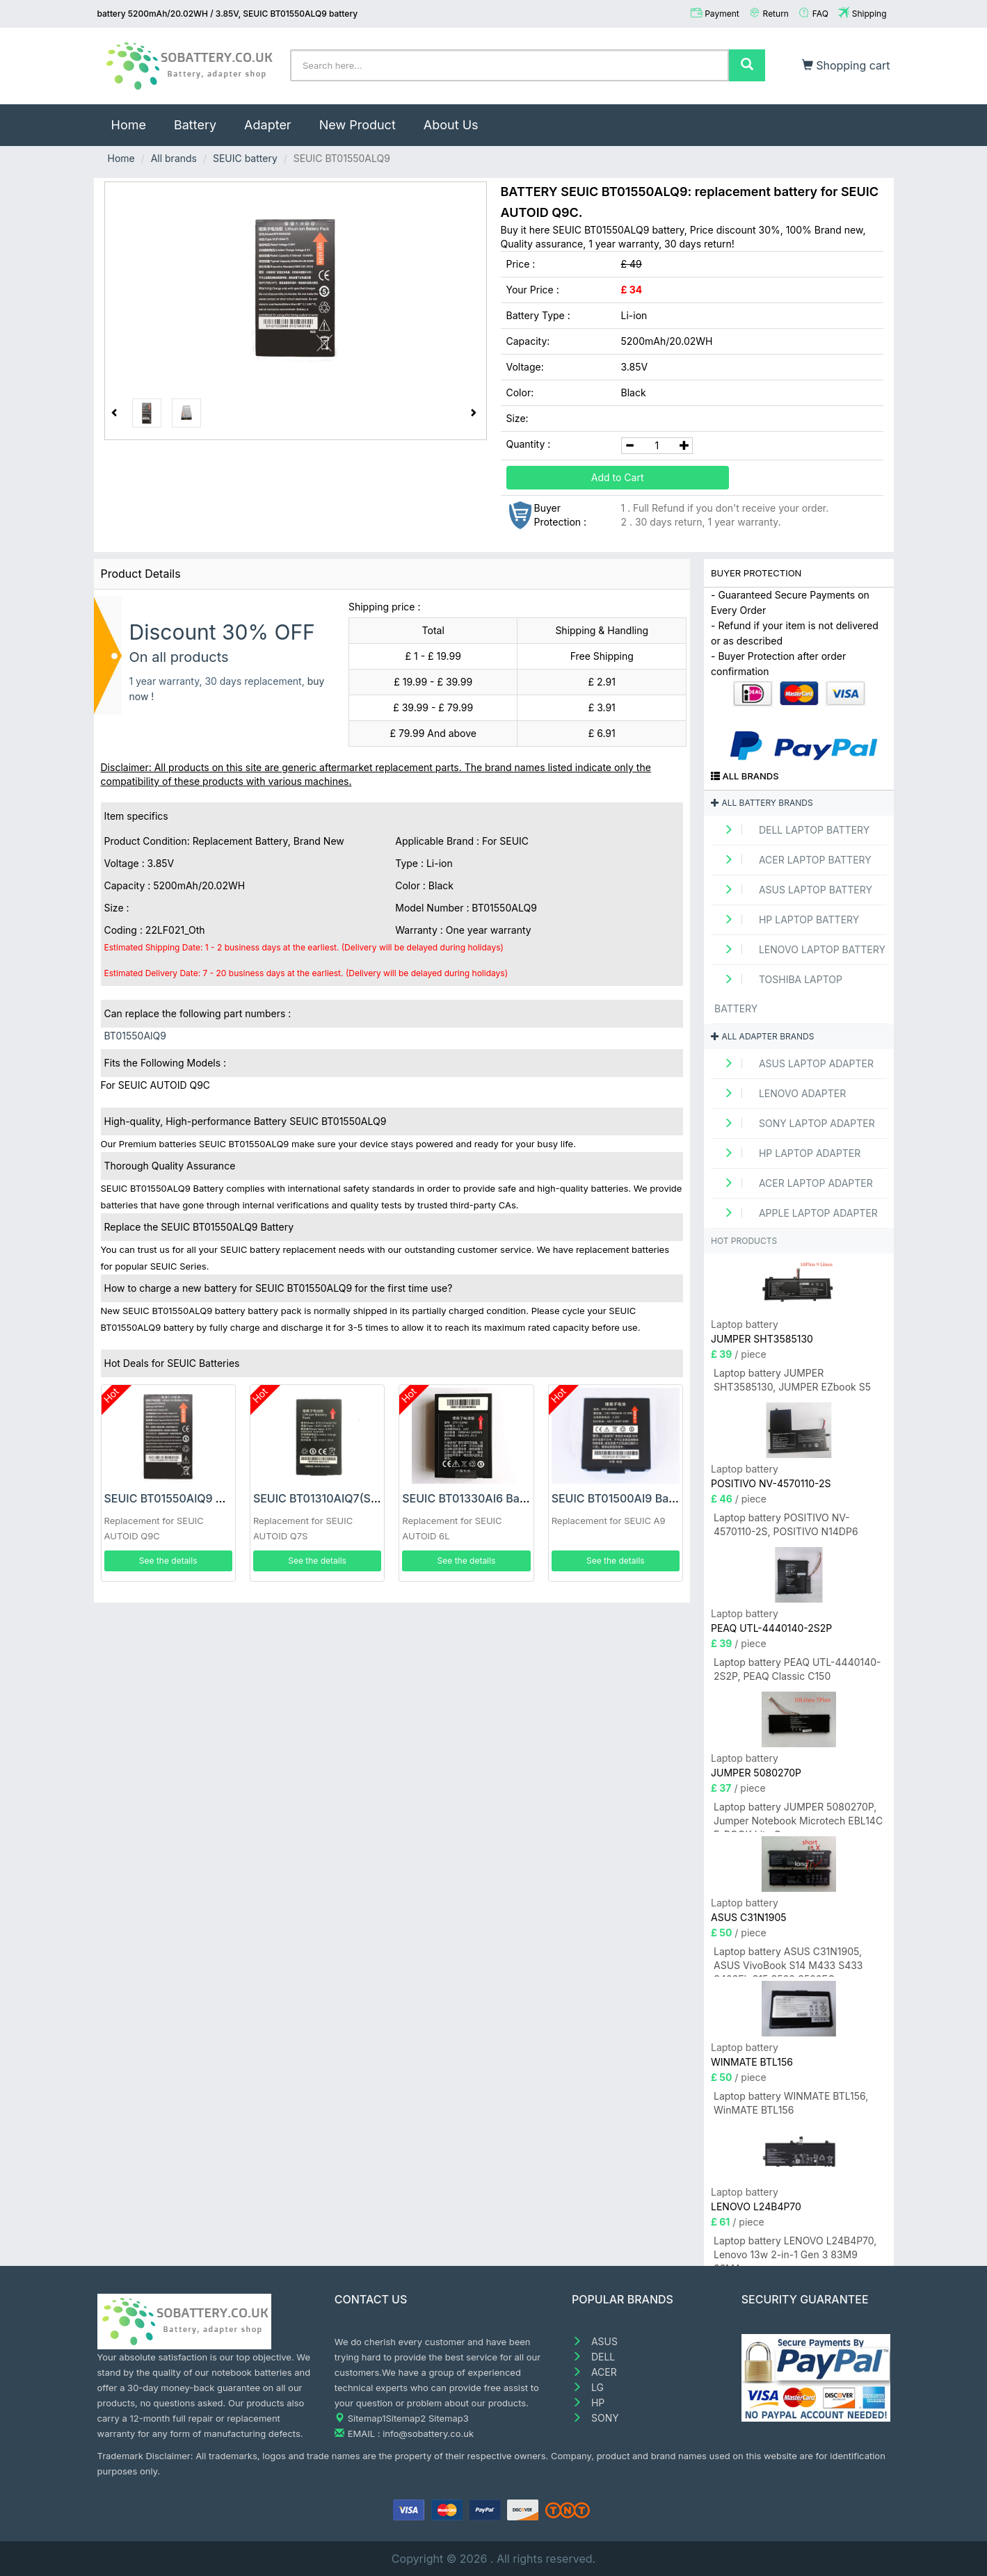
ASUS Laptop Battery (793, 890)
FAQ (820, 13)
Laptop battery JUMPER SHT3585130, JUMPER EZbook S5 (792, 1380)
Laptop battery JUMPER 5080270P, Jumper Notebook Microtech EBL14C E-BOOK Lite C (798, 1816)
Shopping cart (846, 65)
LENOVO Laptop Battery (799, 949)
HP (588, 2402)
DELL (593, 2357)
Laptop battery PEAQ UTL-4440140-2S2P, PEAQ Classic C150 (797, 1669)
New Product (357, 125)
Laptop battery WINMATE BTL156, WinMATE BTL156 (791, 2103)
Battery (195, 125)
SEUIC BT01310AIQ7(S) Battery (335, 1498)
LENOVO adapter (780, 1093)
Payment (722, 13)
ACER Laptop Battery (793, 860)
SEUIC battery (245, 158)
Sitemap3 (448, 2418)
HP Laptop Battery (786, 919)
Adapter (267, 125)
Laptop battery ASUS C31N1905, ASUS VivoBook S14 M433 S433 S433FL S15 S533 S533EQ (788, 1961)
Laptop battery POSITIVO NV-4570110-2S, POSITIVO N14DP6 (786, 1524)
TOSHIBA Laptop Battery (778, 993)
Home (135, 118)
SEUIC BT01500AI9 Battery (622, 1498)
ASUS (595, 2341)
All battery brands (762, 802)
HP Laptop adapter (787, 1153)
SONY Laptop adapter (794, 1123)
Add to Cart (617, 477)
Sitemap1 (367, 2418)
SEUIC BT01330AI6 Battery (473, 1498)
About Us (451, 125)
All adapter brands (762, 1036)
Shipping (869, 13)
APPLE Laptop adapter (796, 1213)
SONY (595, 2418)
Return (776, 13)
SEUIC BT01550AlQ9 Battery (179, 1498)
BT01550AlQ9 (135, 1036)
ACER (594, 2372)
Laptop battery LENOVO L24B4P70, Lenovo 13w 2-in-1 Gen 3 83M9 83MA (795, 2250)
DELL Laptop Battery (791, 830)
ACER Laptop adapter (793, 1183)
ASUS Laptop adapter (794, 1063)
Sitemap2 (405, 2418)
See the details (168, 1560)
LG (588, 2387)
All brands (174, 158)
